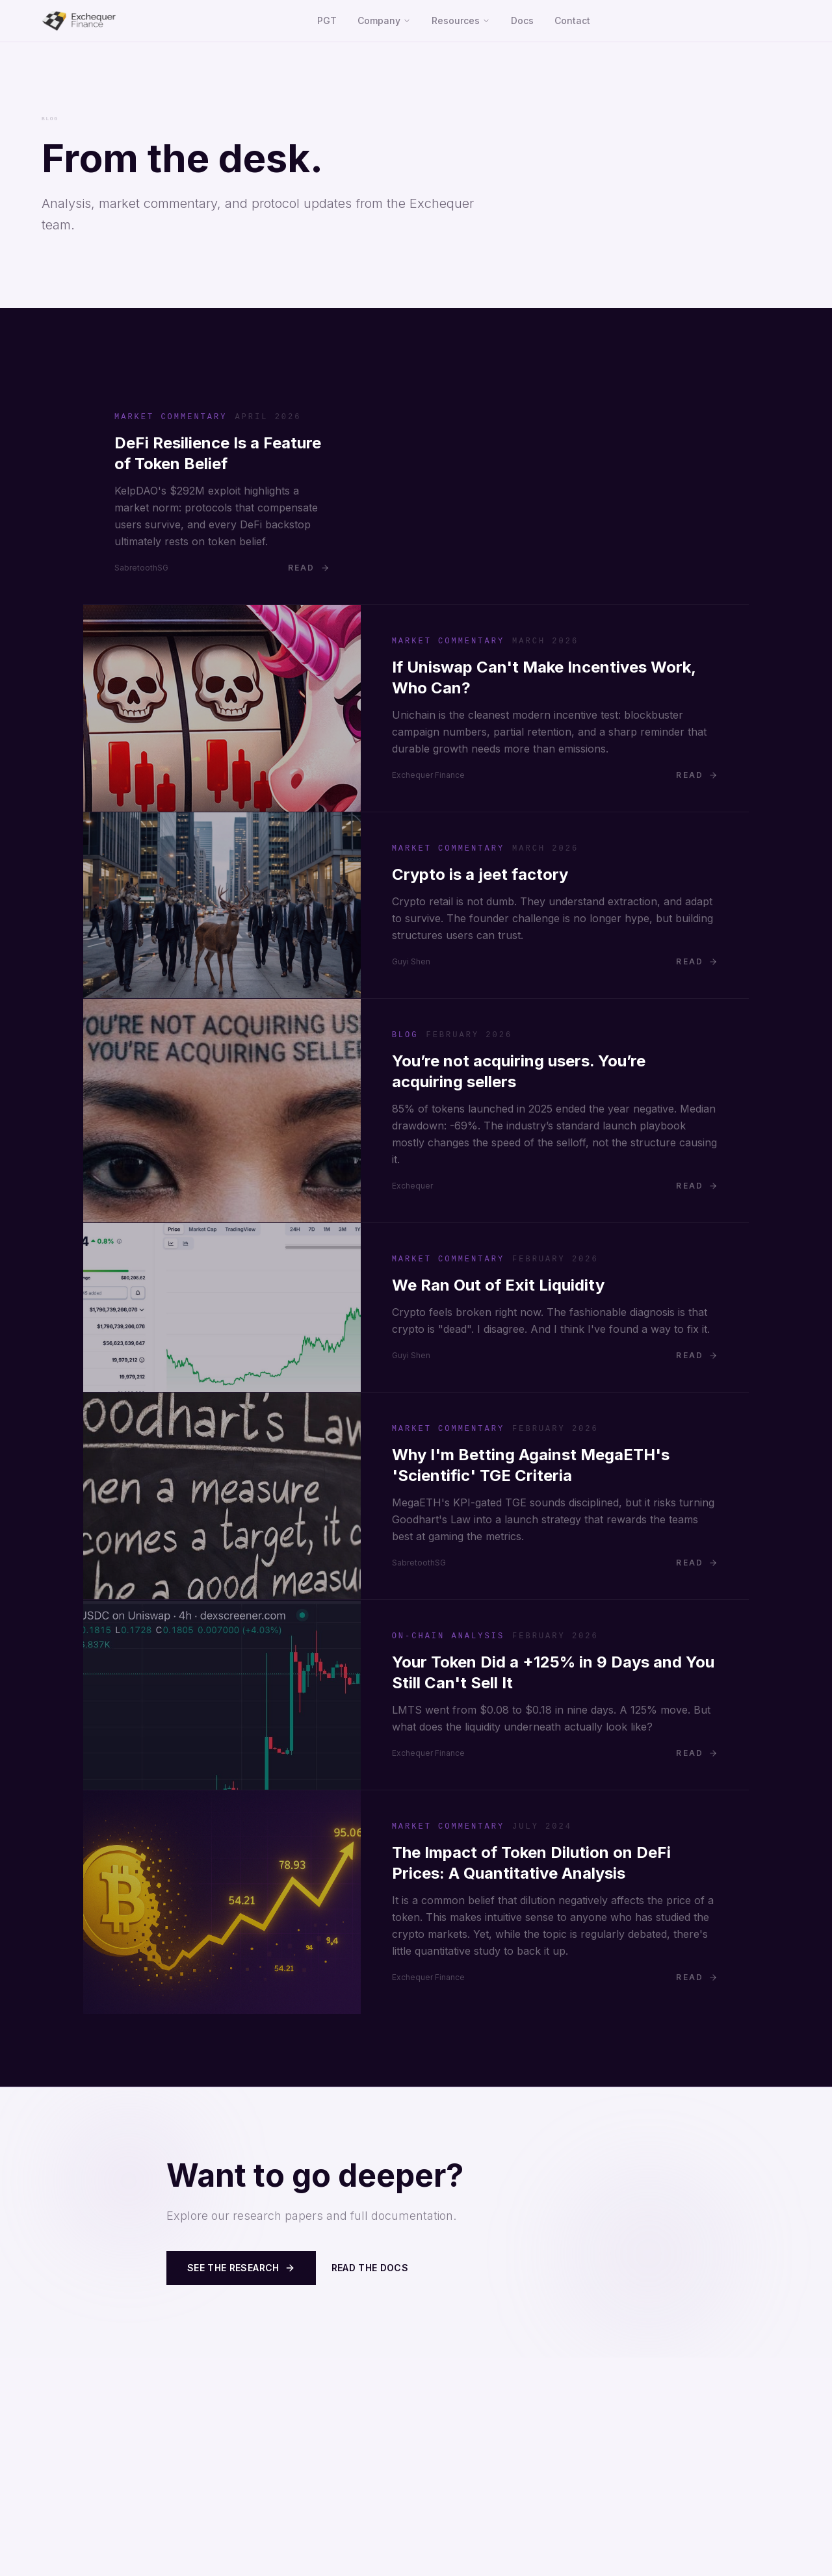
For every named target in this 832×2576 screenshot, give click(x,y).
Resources (461, 20)
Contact (572, 20)
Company (384, 20)
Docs (522, 20)
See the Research (241, 2267)
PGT (327, 20)
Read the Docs (370, 2267)
